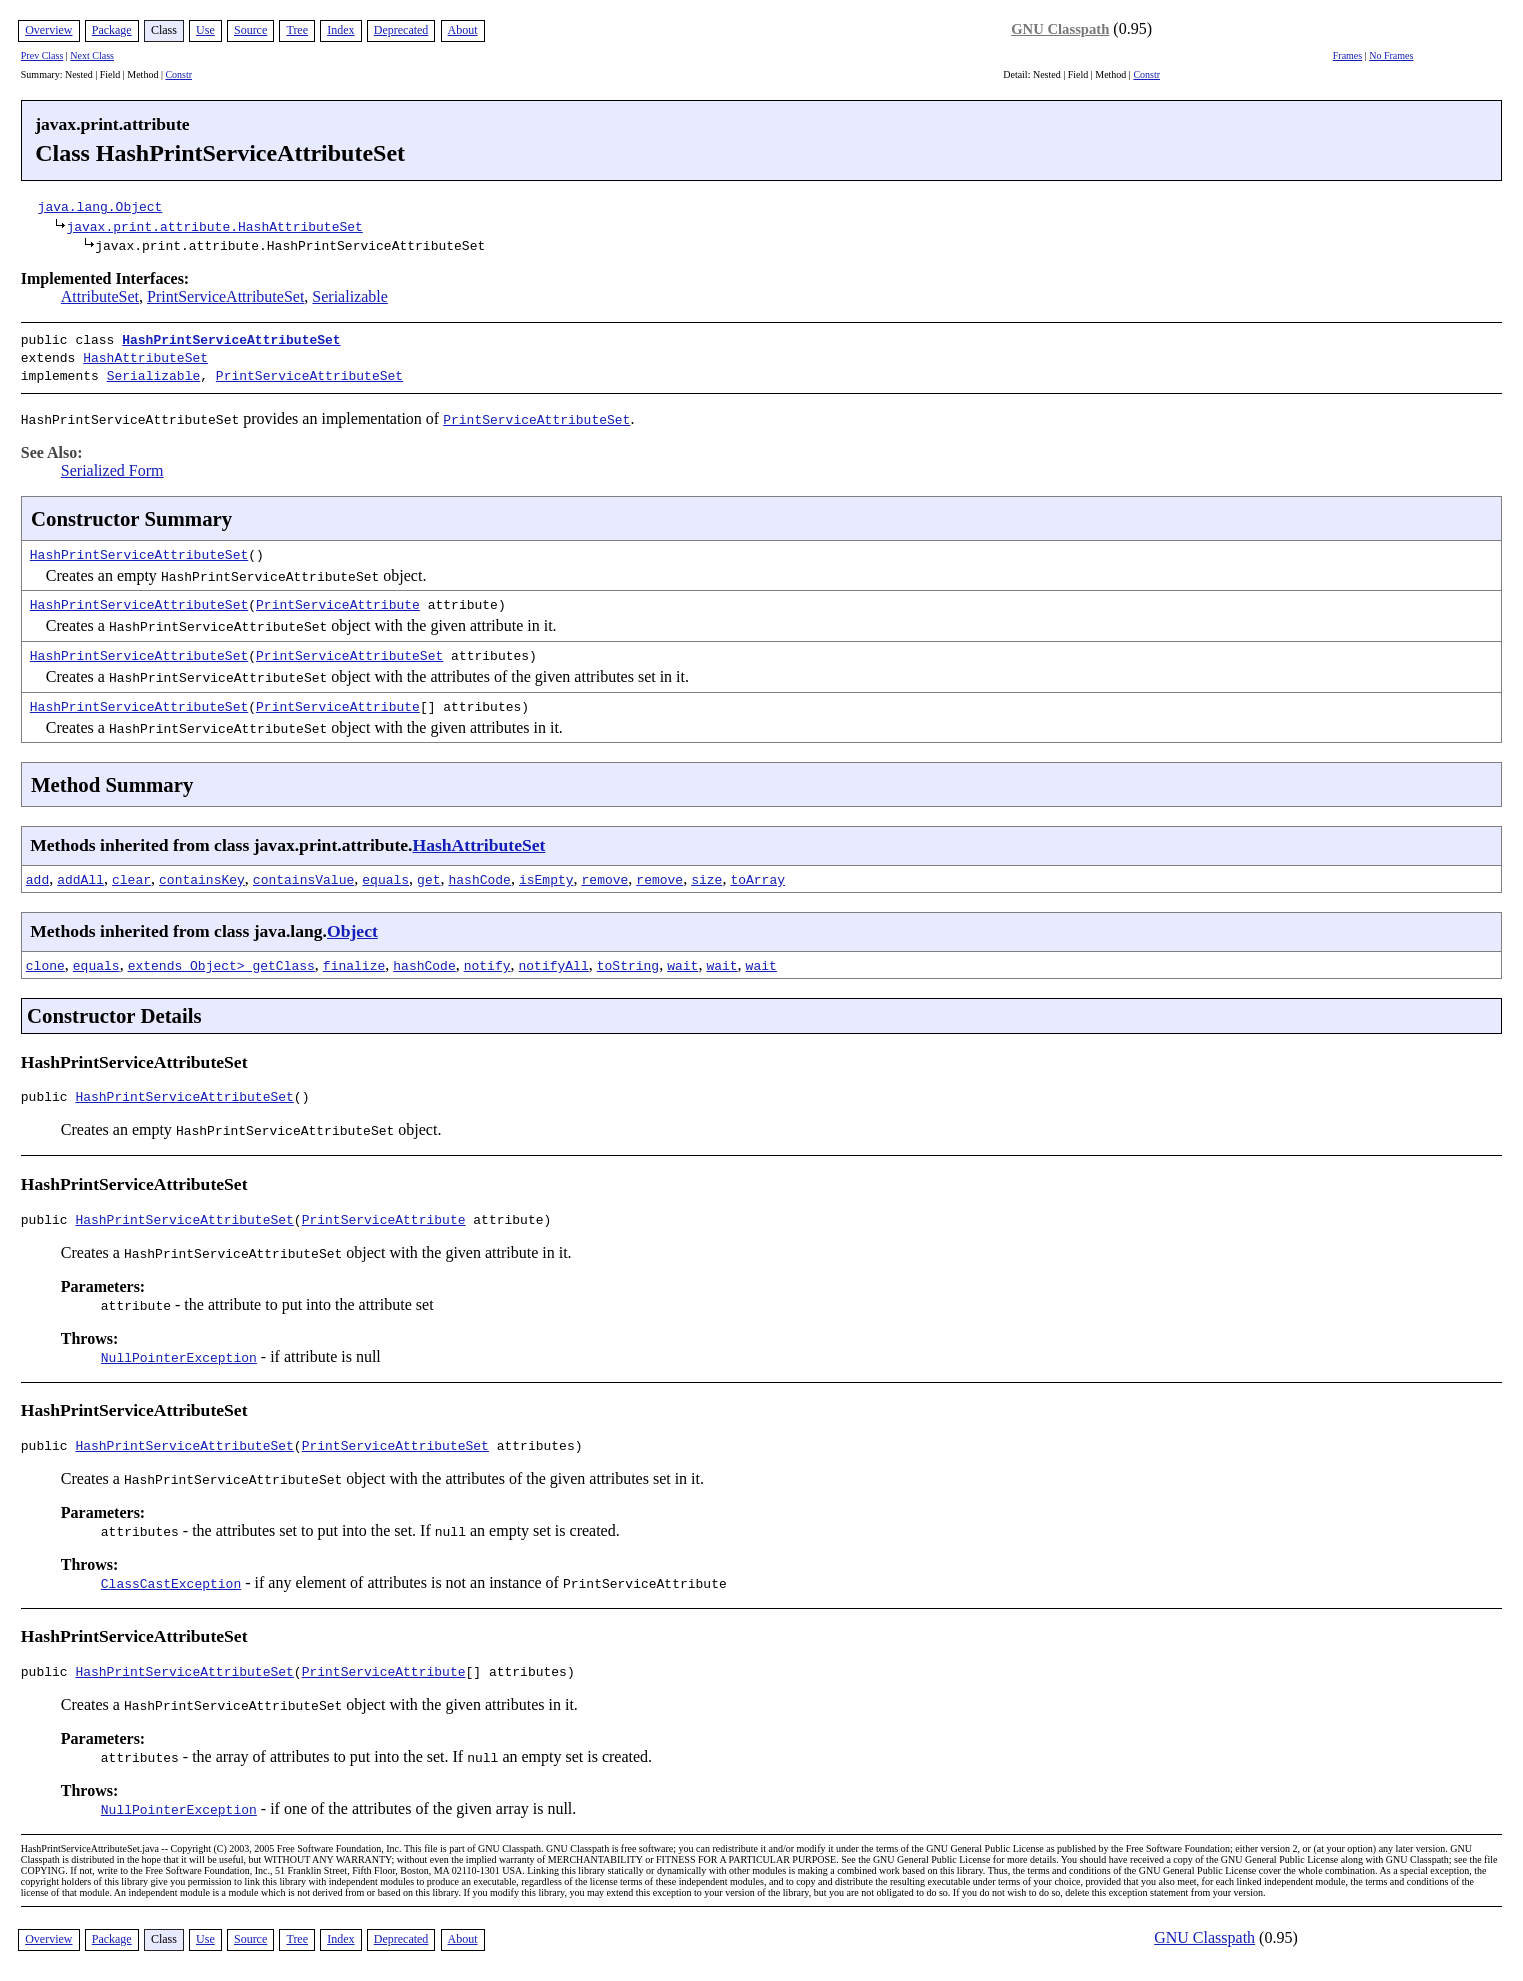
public (48, 1093)
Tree (297, 30)
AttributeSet (100, 296)
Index (340, 30)
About (463, 30)
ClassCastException (171, 1586)
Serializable (350, 296)
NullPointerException (179, 1357)
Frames (1347, 55)
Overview (48, 30)
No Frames (1391, 55)
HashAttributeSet (145, 355)
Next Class (92, 55)
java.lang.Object (100, 206)
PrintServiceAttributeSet (225, 296)
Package (112, 30)
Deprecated (401, 30)
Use (205, 30)
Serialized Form (112, 464)
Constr (178, 74)
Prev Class (42, 55)
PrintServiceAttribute (338, 598)
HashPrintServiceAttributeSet (231, 339)
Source (250, 30)
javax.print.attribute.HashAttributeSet (214, 226)
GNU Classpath (1060, 29)
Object (352, 925)
